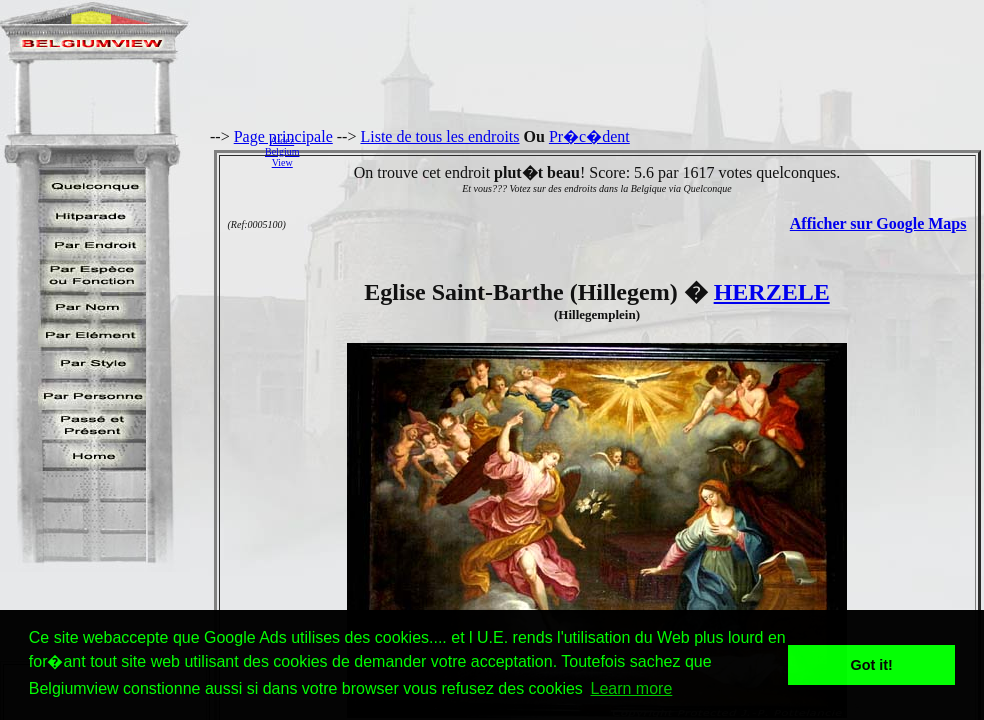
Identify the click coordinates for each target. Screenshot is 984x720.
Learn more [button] (631, 688)
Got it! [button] (872, 665)
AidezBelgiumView (282, 151)
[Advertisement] (647, 151)
